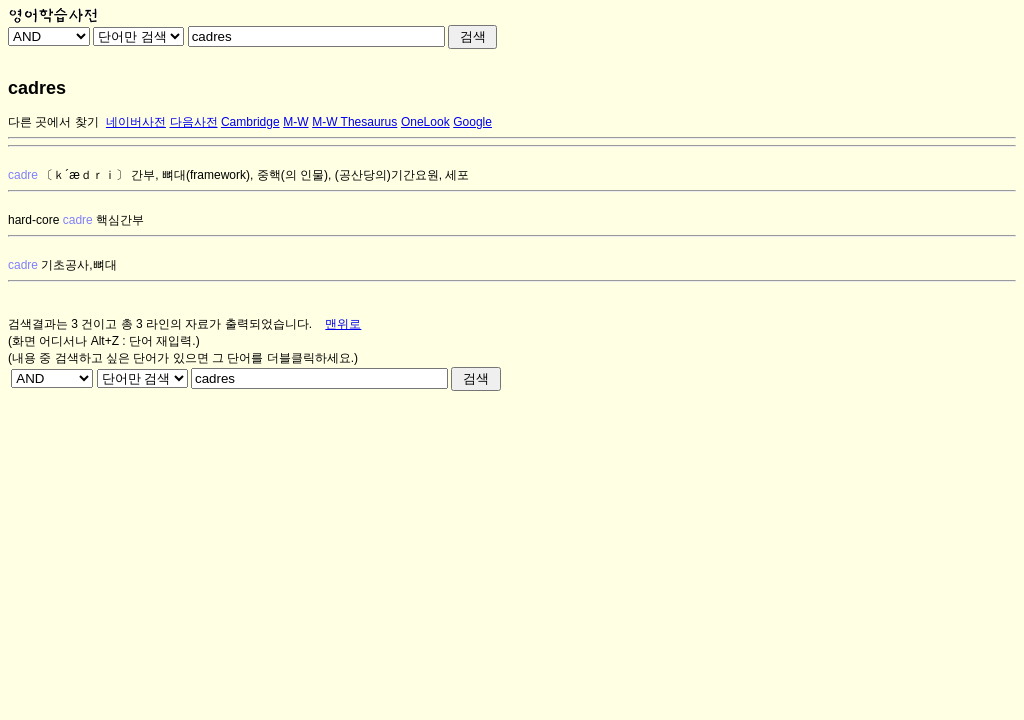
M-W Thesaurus (354, 122)
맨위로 (343, 324)
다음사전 (194, 122)
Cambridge (250, 122)
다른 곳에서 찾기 (53, 122)
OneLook (425, 122)
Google (472, 122)
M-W (295, 122)
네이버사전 (136, 122)
